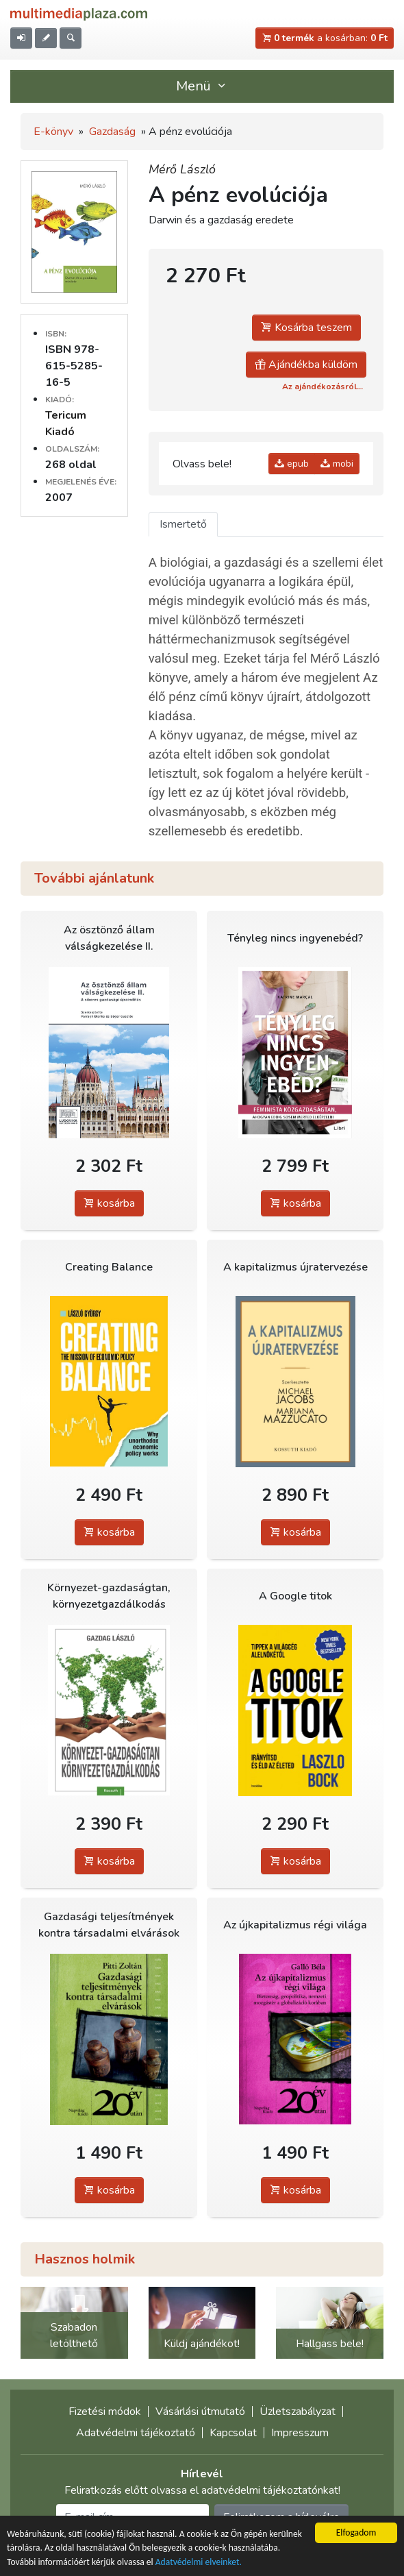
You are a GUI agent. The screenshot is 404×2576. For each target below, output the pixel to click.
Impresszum (300, 2432)
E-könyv (53, 131)
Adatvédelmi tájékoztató (135, 2432)
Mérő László (182, 169)
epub (292, 463)
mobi (336, 463)
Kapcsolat (233, 2432)
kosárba (109, 1203)
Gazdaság (112, 131)
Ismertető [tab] (183, 524)
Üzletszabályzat (298, 2411)
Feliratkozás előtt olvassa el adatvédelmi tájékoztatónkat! (202, 2490)
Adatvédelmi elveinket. (198, 2562)
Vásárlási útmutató (200, 2411)
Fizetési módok (104, 2411)
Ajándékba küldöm (306, 364)
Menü (202, 86)
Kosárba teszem (306, 327)
